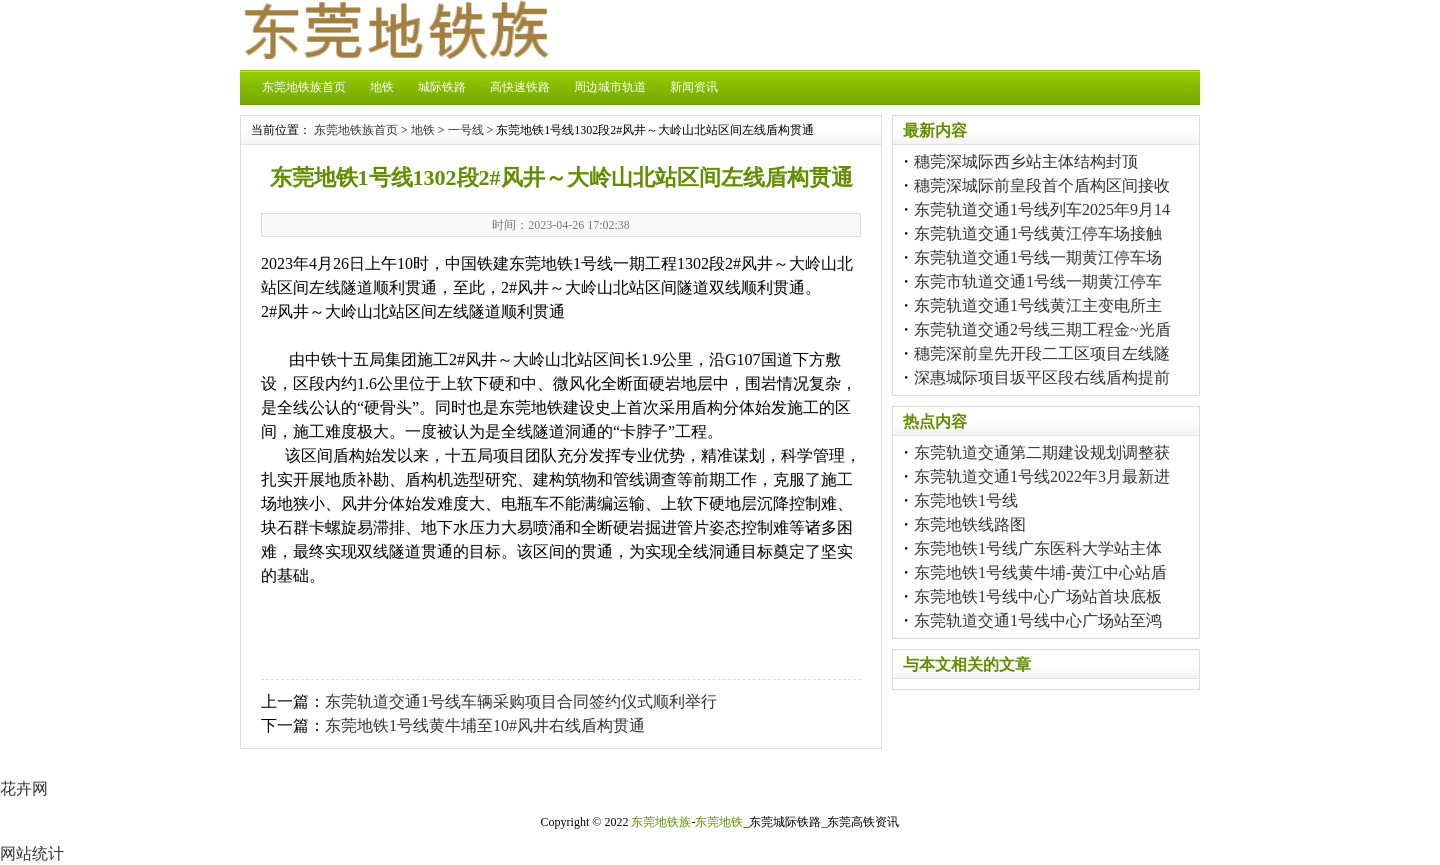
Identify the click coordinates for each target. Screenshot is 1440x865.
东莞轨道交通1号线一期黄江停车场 (1038, 257)
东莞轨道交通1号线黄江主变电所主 (1038, 305)
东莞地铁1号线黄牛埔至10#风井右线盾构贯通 (485, 725)
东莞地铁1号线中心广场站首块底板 (1038, 596)
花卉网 (24, 788)
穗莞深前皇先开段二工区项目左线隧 (1042, 353)
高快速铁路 (520, 87)
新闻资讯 (694, 87)
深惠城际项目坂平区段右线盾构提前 (1042, 377)
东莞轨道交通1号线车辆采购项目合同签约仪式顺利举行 (521, 701)
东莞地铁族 (661, 822)
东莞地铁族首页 (304, 87)
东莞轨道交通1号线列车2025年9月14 (1042, 209)
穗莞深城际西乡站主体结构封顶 (1026, 161)
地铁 (382, 87)
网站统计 (32, 853)
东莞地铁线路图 (970, 524)
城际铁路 (442, 87)
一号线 (466, 130)
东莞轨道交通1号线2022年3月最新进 (1042, 476)
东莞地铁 (719, 822)
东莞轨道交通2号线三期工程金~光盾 (1042, 329)
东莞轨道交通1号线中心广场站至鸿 (1038, 620)
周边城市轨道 (610, 87)
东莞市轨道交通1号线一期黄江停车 (1038, 281)
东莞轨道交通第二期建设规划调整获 (1042, 452)
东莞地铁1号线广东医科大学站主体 (1038, 548)
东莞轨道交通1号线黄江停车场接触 (1038, 233)
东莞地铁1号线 (966, 500)
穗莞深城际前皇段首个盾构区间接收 (1042, 185)
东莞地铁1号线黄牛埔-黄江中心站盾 (1040, 572)
